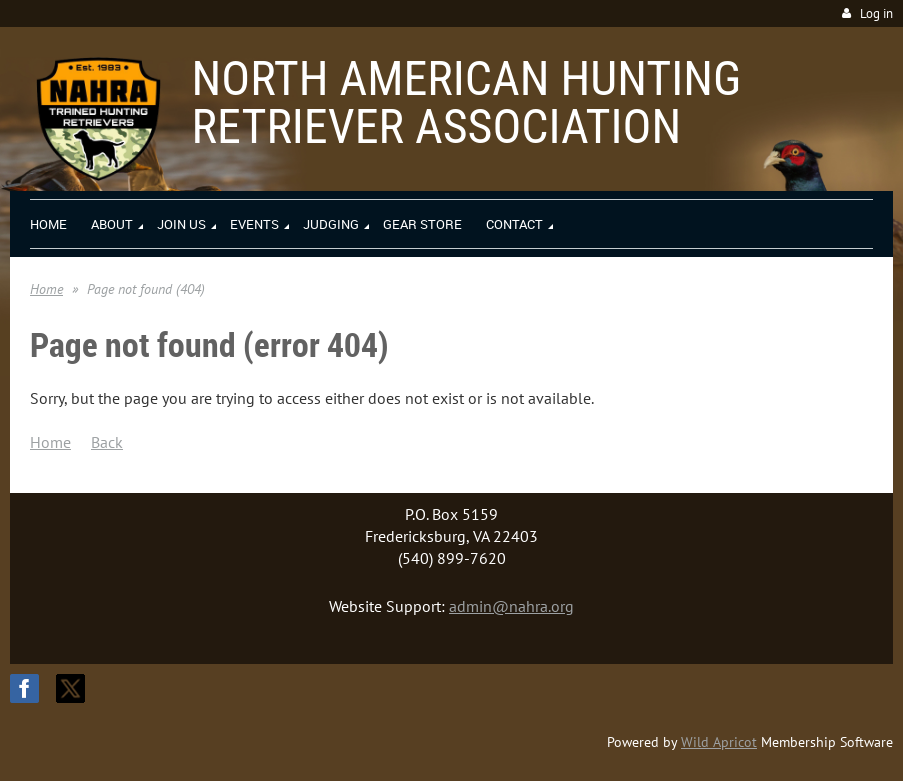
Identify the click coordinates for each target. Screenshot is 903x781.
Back (107, 442)
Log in (876, 13)
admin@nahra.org (511, 606)
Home (46, 289)
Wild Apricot (719, 742)
